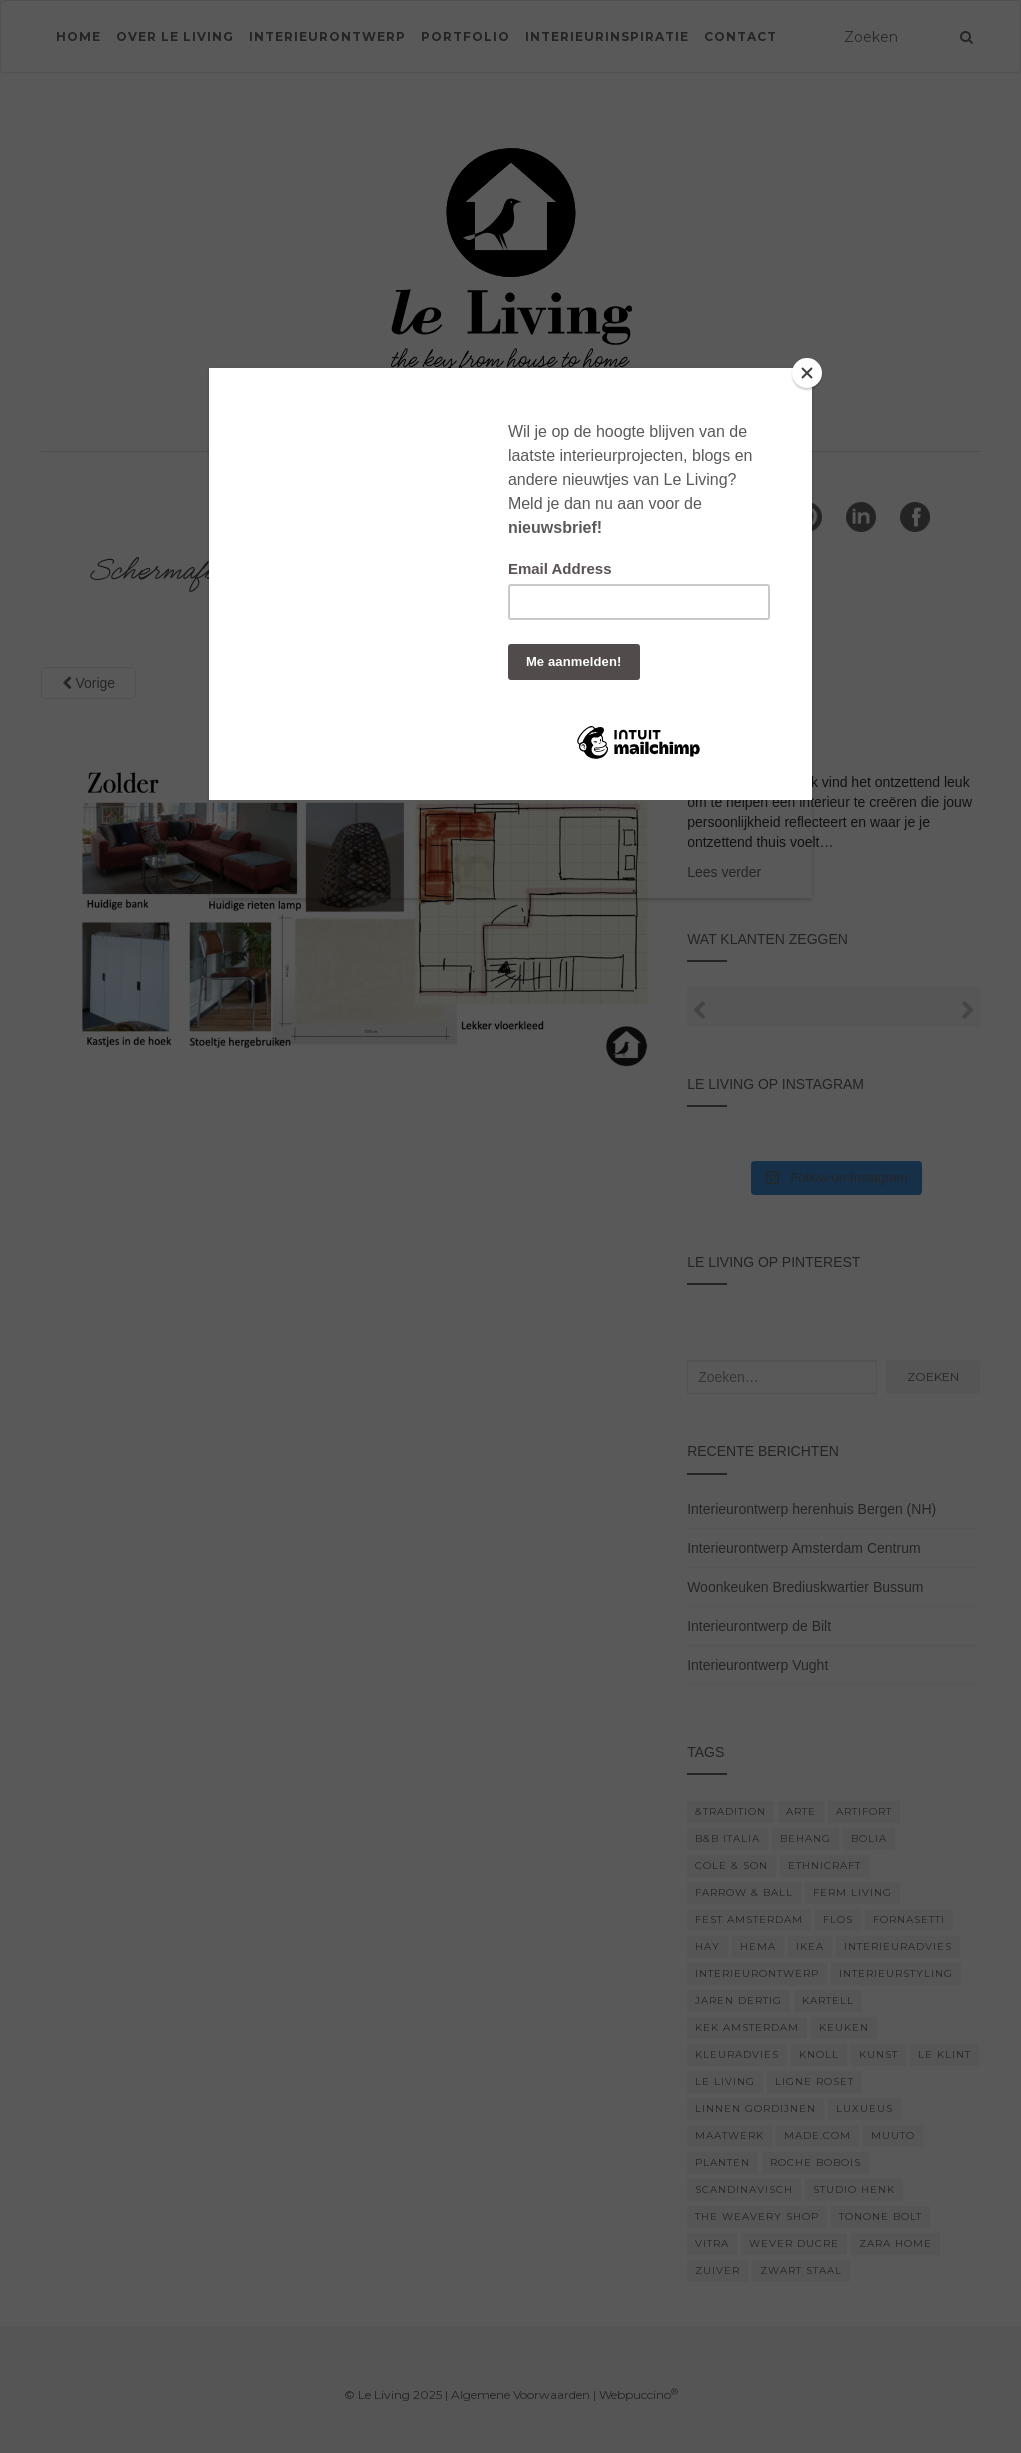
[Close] (807, 373)
